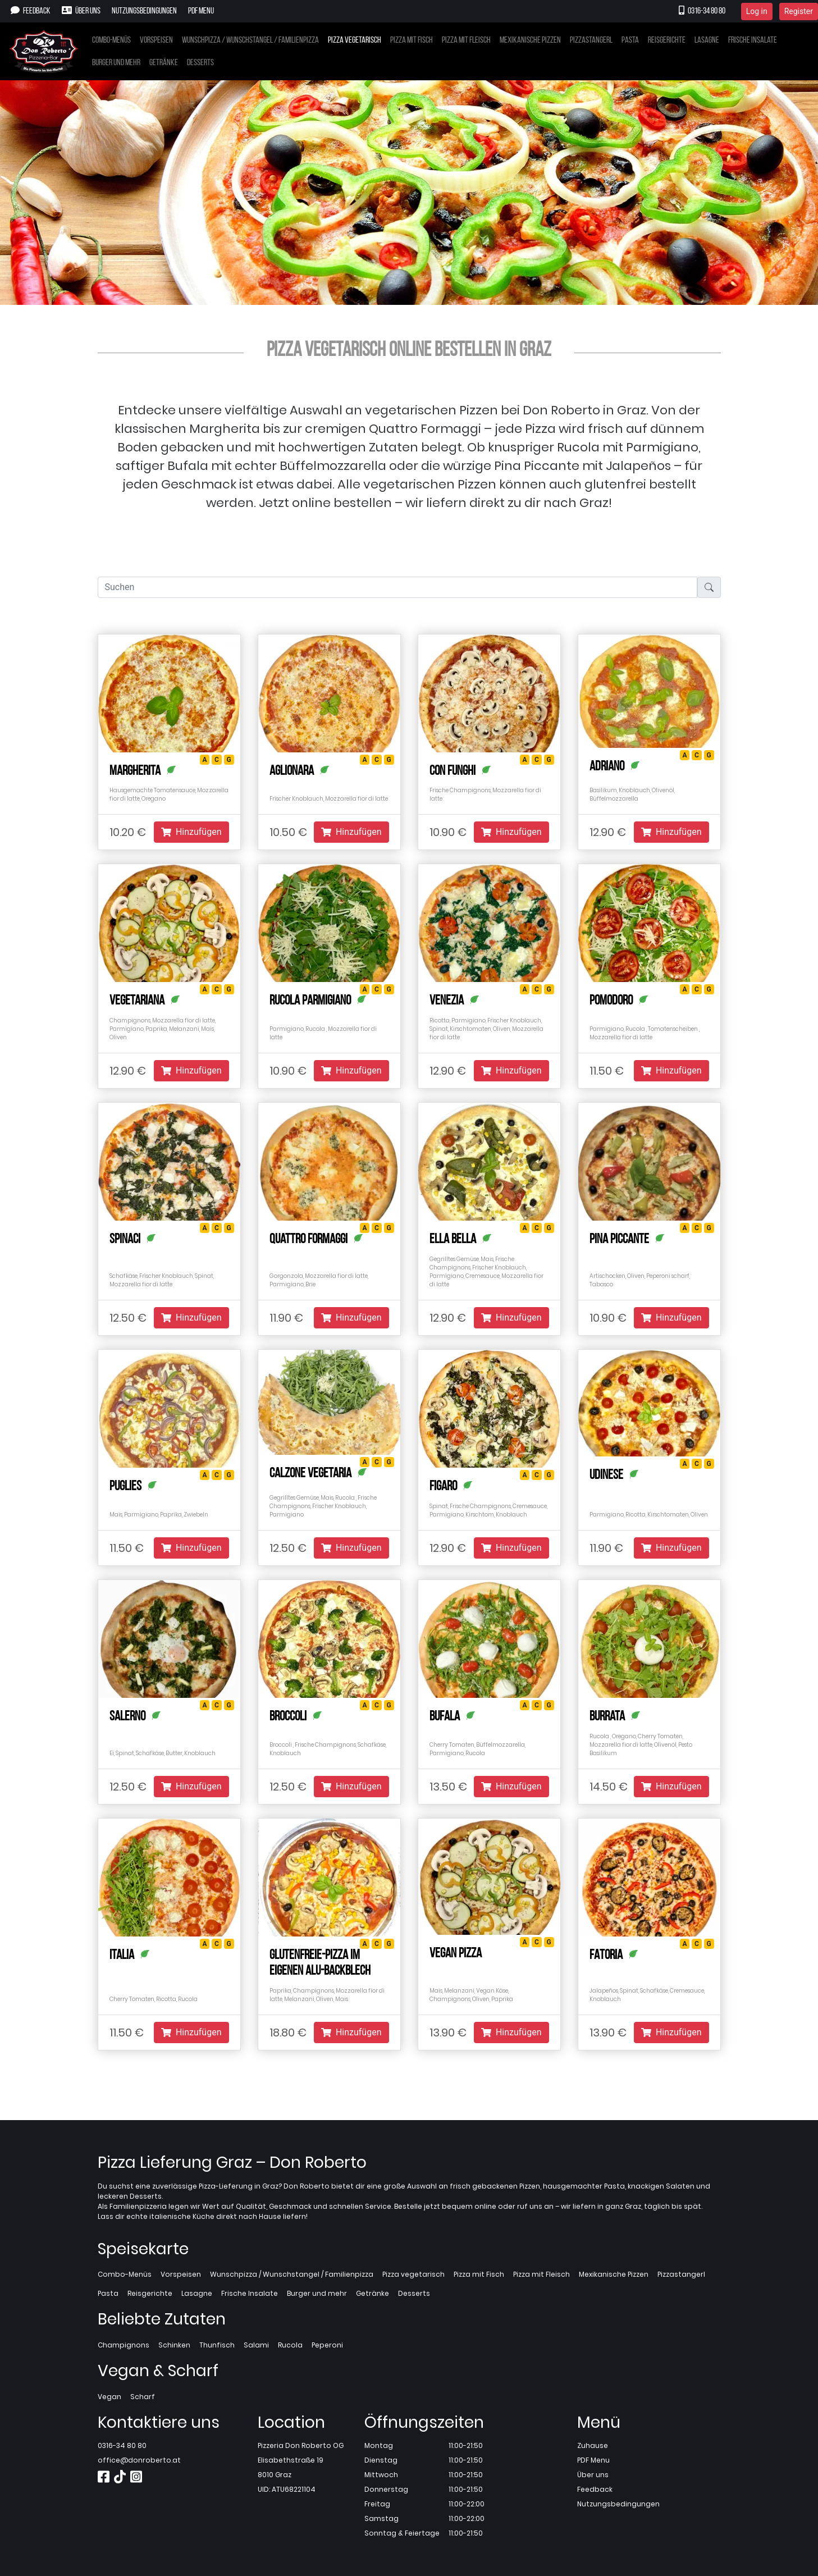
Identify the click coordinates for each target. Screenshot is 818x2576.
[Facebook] (103, 2479)
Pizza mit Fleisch (466, 40)
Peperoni (327, 2345)
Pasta (630, 40)
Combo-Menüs (111, 40)
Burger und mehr (116, 62)
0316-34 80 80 (702, 11)
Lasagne (706, 40)
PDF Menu (201, 11)
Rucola (290, 2345)
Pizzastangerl (591, 40)
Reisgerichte (667, 40)
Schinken (174, 2345)
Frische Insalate (752, 40)
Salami (256, 2345)
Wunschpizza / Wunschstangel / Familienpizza (250, 40)
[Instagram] (136, 2479)
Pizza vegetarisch (354, 40)
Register (798, 11)
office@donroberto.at (139, 2460)
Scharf (142, 2396)
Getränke (163, 62)
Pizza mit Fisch (411, 40)
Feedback (31, 11)
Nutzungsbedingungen (144, 11)
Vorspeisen (156, 40)
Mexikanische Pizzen (530, 40)
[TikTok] (120, 2479)
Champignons (123, 2345)
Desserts (200, 62)
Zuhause (592, 2445)
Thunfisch (217, 2345)
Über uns (81, 11)
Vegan (109, 2396)
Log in (756, 11)
